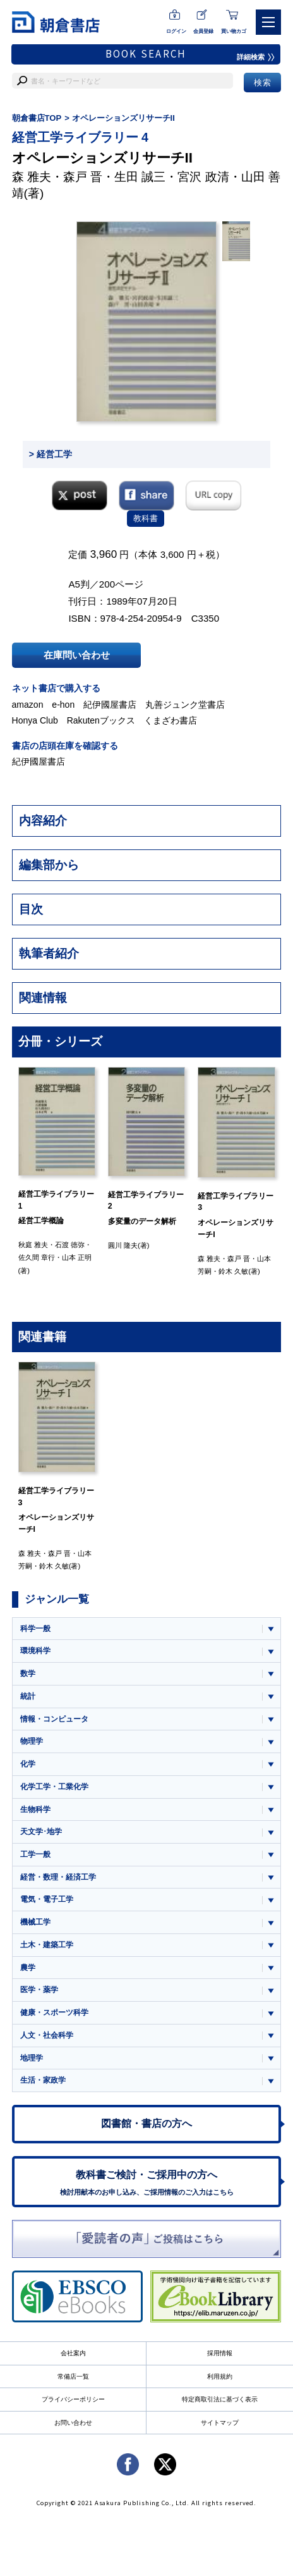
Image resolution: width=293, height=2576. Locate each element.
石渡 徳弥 (70, 1244)
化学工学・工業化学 (54, 1786)
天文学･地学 (41, 1831)
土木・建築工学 (46, 1944)
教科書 (145, 518)
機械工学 (35, 1922)
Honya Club (35, 720)
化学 (27, 1763)
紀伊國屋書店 (109, 704)
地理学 (31, 2058)
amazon (28, 704)
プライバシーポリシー (73, 2399)
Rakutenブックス (101, 720)
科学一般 (35, 1628)
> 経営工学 (50, 454)
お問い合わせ (73, 2422)
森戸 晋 (82, 176)
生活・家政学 (43, 2080)
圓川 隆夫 (123, 1245)
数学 (27, 1673)
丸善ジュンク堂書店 (185, 704)
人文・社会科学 (46, 2035)
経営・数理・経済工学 (58, 1877)
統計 (27, 1696)
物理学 (31, 1741)
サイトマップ (220, 2422)
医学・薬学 (39, 1989)
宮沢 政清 (203, 176)
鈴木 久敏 (233, 1271)
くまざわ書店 (170, 720)
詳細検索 (256, 57)
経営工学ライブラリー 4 (80, 137)
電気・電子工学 (46, 1899)
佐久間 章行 (36, 1257)
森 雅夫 (31, 176)
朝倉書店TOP (37, 118)
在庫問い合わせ (77, 655)
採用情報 (219, 2353)
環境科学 (35, 1650)
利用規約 (219, 2376)
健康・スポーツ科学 (54, 2012)
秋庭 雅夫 (33, 1244)
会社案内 (73, 2353)
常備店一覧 (73, 2376)
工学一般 (35, 1854)
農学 (27, 1967)
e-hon (63, 704)
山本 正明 (77, 1257)
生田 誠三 (139, 176)
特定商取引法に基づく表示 (220, 2399)
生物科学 (35, 1809)
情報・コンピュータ (54, 1719)
